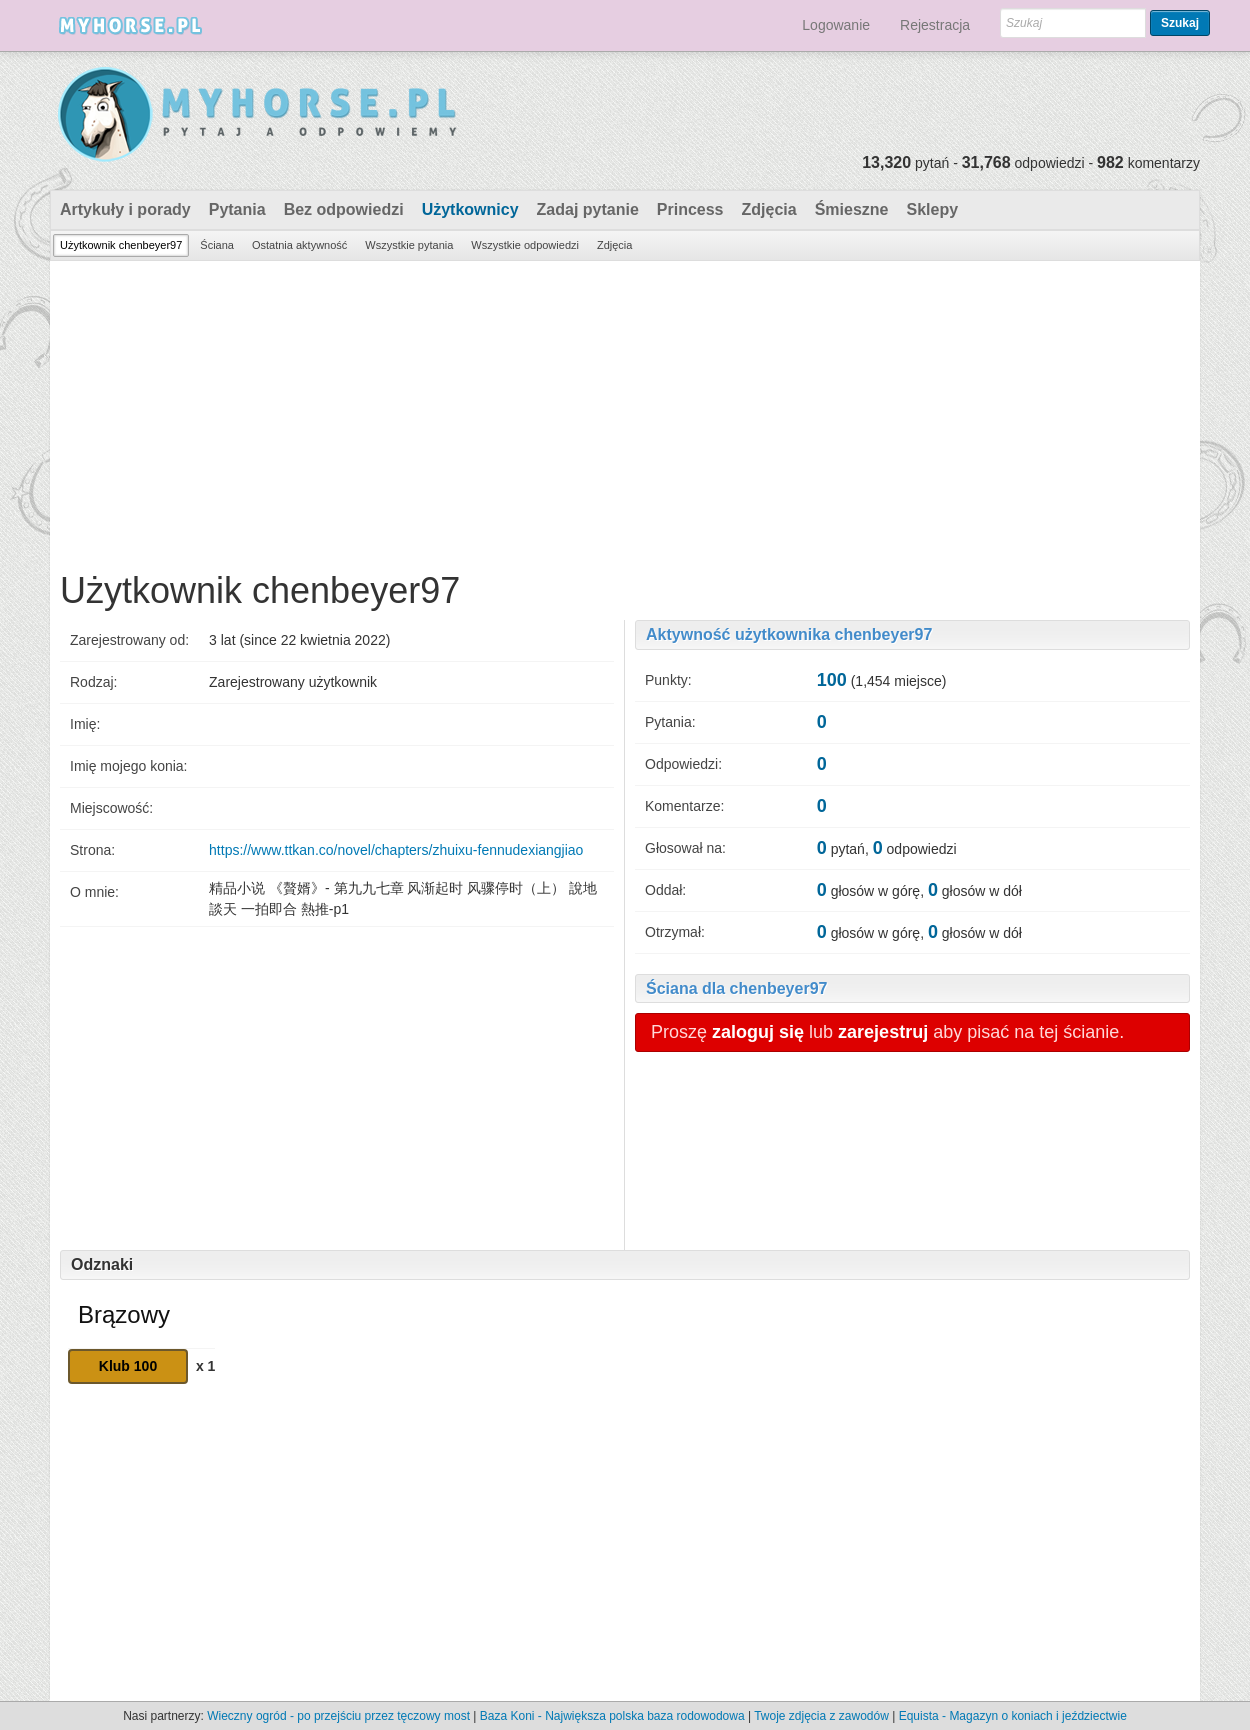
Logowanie (836, 25)
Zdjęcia (769, 209)
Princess (690, 209)
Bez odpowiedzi (344, 209)
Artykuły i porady (125, 209)
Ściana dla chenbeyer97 (736, 988)
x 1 (205, 1366)
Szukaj (1180, 23)
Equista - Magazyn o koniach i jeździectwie (1013, 1716)
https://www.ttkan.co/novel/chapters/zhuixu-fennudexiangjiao (396, 850)
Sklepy (932, 209)
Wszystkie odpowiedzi (525, 245)
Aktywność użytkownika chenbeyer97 (789, 634)
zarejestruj (883, 1032)
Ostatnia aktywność (299, 245)
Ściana (217, 245)
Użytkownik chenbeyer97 (121, 245)
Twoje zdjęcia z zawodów (821, 1716)
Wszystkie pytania (409, 245)
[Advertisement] (625, 411)
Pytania (237, 209)
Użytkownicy (470, 209)
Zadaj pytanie (588, 209)
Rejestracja (935, 25)
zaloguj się (758, 1032)
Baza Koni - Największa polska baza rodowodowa (612, 1716)
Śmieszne (852, 209)
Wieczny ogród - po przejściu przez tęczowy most (338, 1716)
